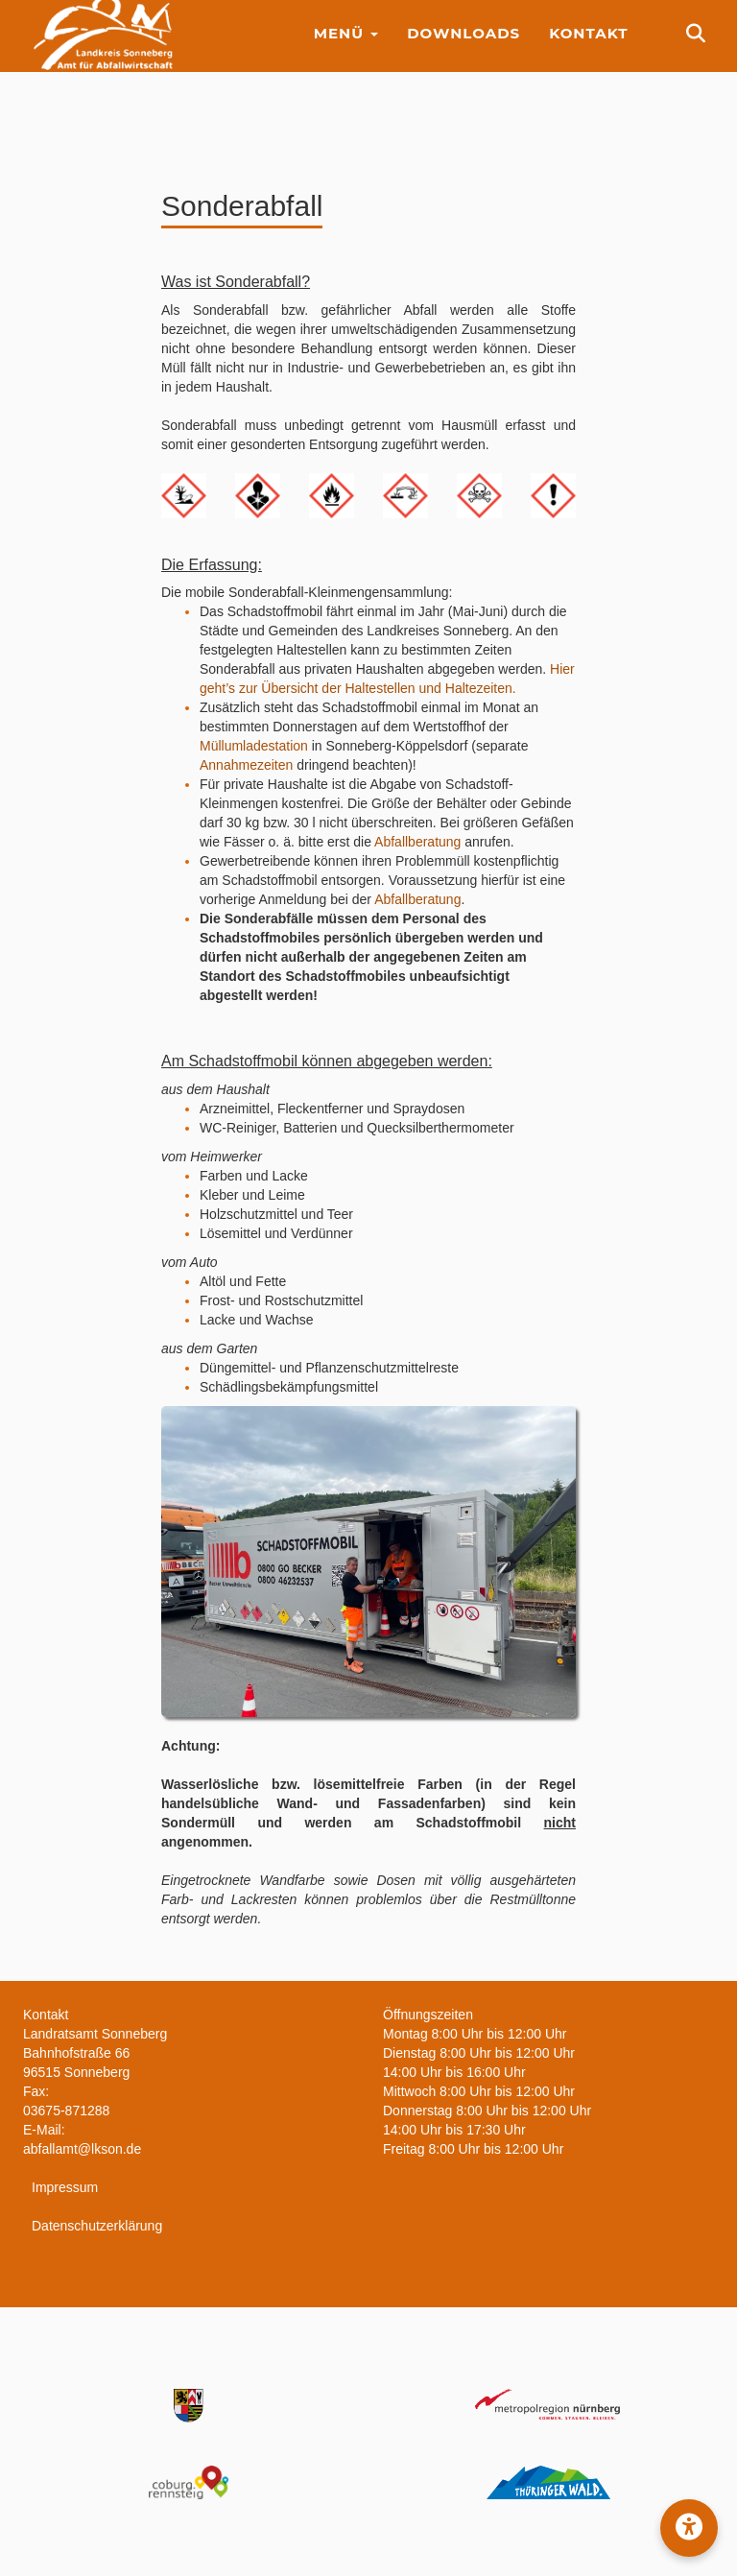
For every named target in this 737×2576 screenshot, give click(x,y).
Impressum (65, 2187)
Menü (346, 47)
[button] (689, 2528)
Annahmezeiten (246, 765)
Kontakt (588, 47)
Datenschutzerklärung (97, 2225)
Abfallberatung (417, 841)
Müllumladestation (254, 745)
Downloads (463, 47)
